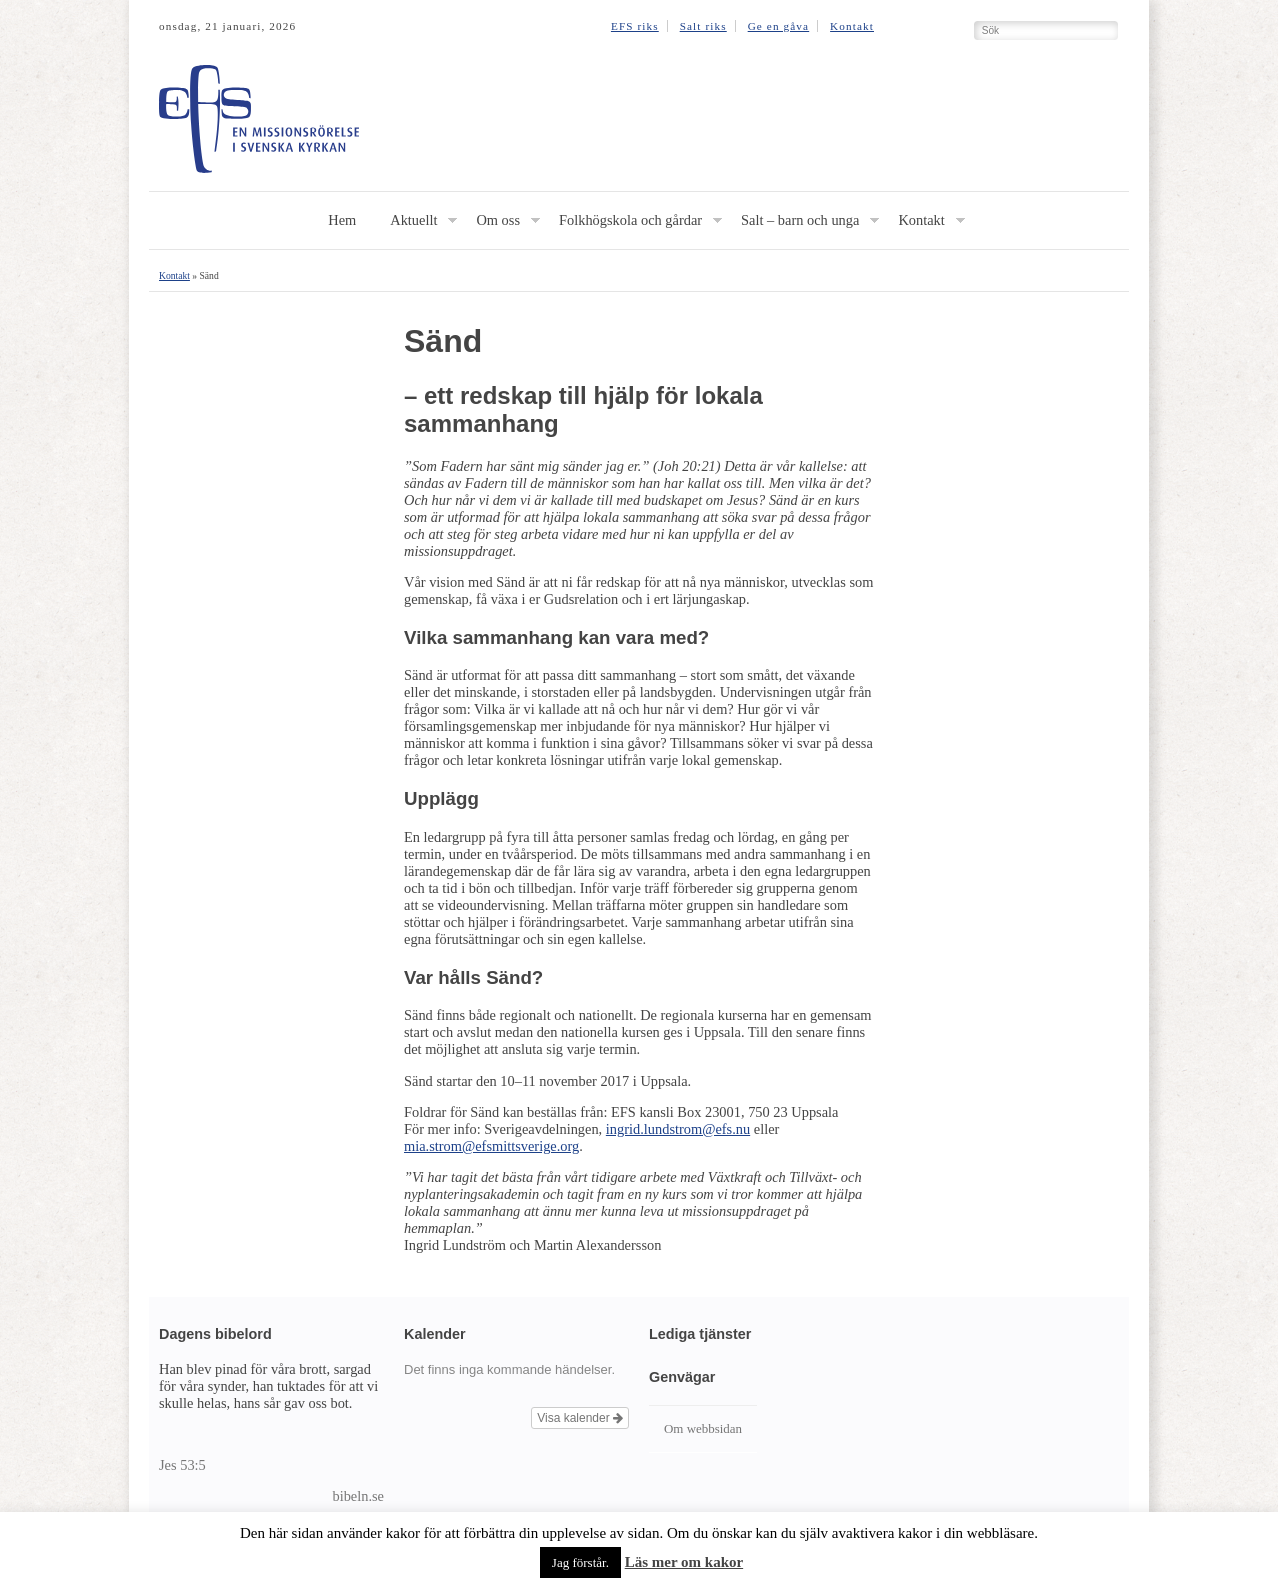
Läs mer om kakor (684, 1562)
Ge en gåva (779, 26)
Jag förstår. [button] (580, 1562)
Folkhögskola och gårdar (630, 220)
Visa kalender (580, 1418)
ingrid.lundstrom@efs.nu (678, 1129)
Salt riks (703, 26)
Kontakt (852, 26)
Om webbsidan (703, 1428)
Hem (342, 220)
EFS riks (635, 26)
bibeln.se (358, 1496)
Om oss (498, 220)
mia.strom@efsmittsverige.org (491, 1146)
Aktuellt (413, 220)
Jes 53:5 (182, 1465)
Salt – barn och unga (800, 220)
